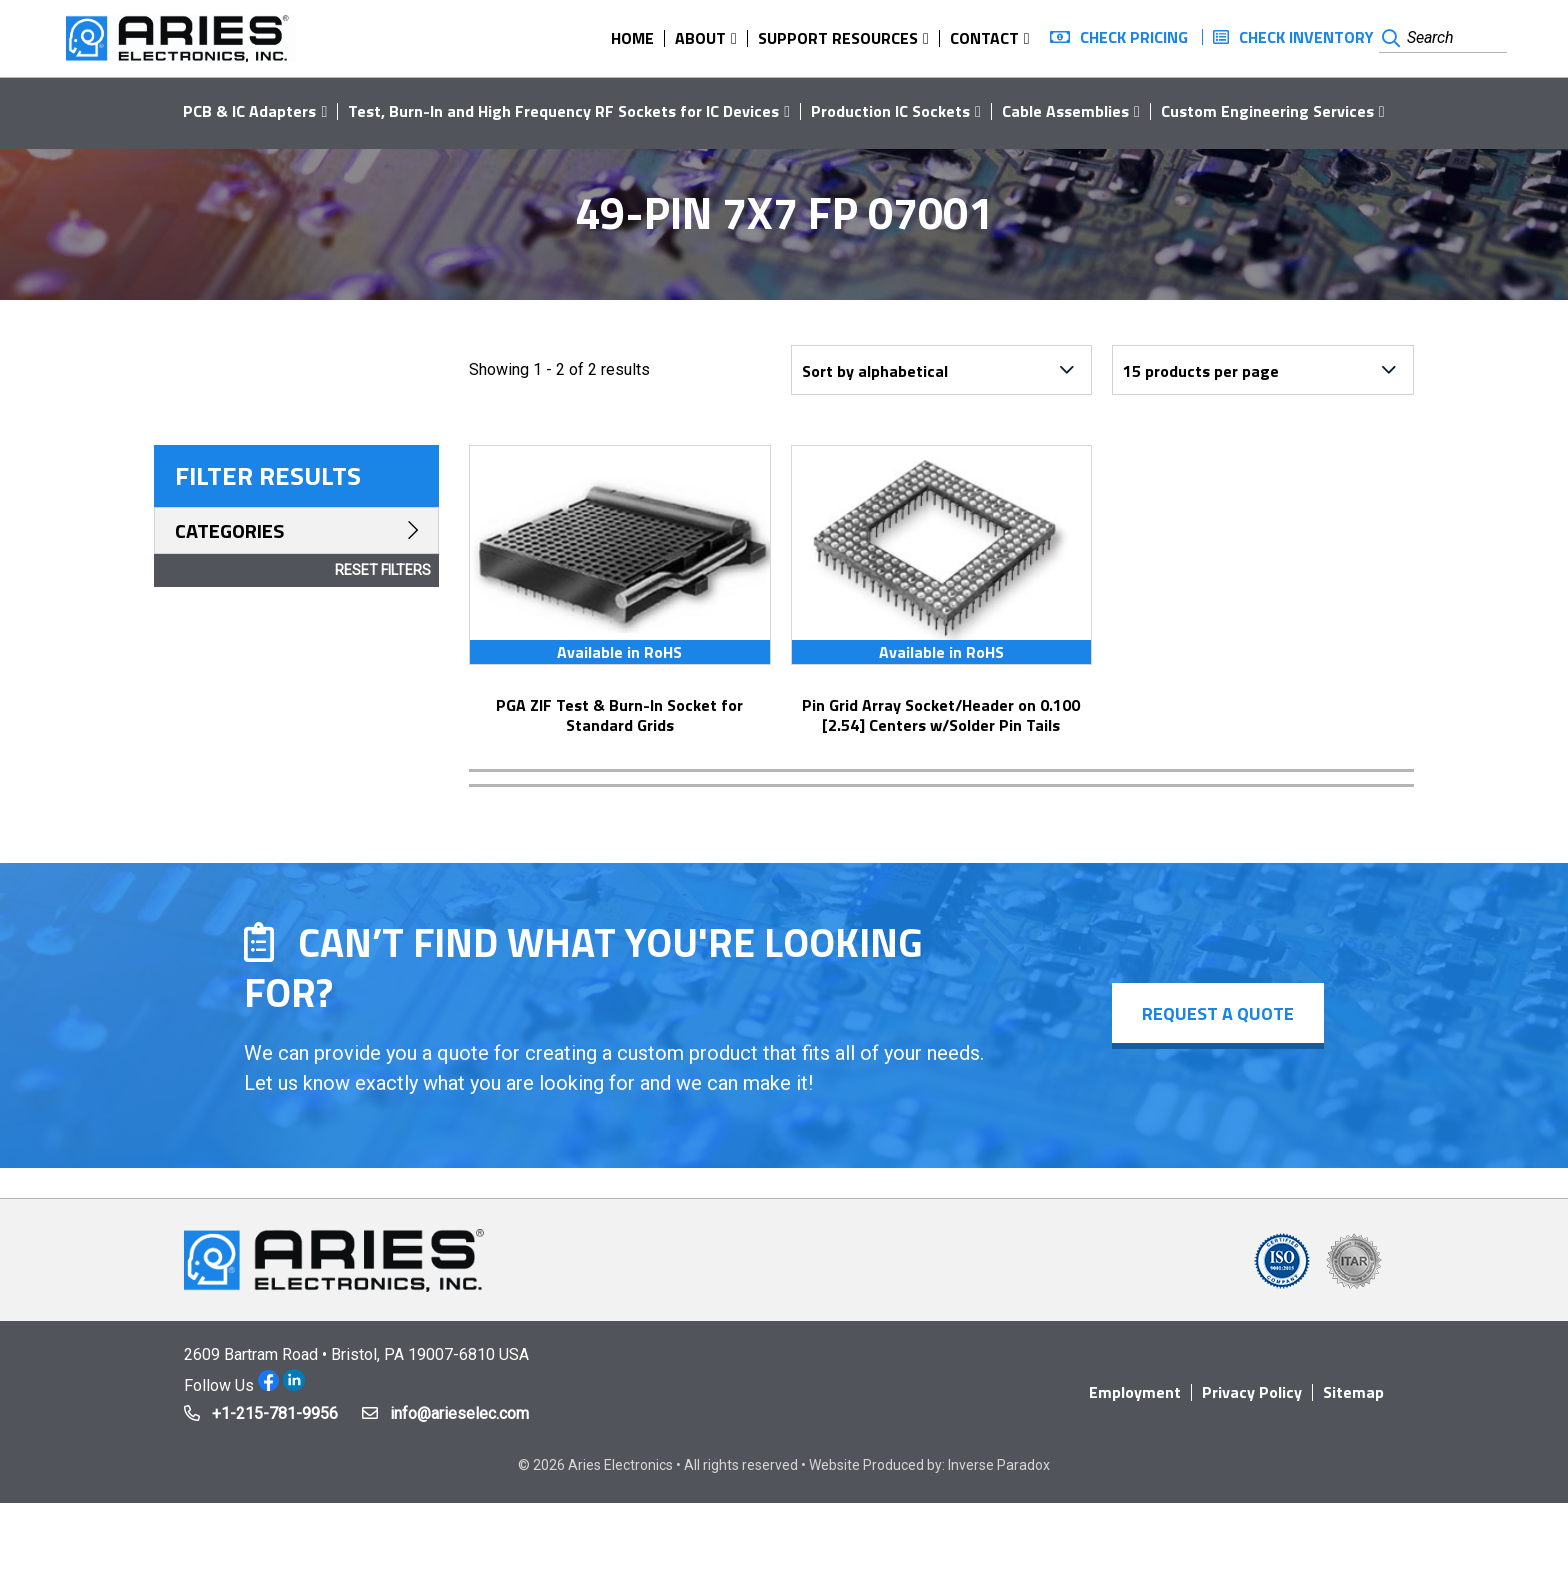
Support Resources (838, 38)
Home (632, 38)
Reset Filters (383, 570)
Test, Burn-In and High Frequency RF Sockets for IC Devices (563, 111)
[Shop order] (942, 370)
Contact (984, 38)
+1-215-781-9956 (275, 1413)
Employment (1135, 1392)
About (700, 38)
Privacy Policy (1252, 1392)
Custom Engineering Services (1267, 111)
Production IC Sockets (890, 111)
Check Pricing (1134, 37)
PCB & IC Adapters (249, 111)
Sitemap (1353, 1392)
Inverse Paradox (999, 1465)
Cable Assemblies (1065, 111)
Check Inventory (1306, 37)
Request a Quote (1218, 1013)
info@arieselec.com (459, 1413)
